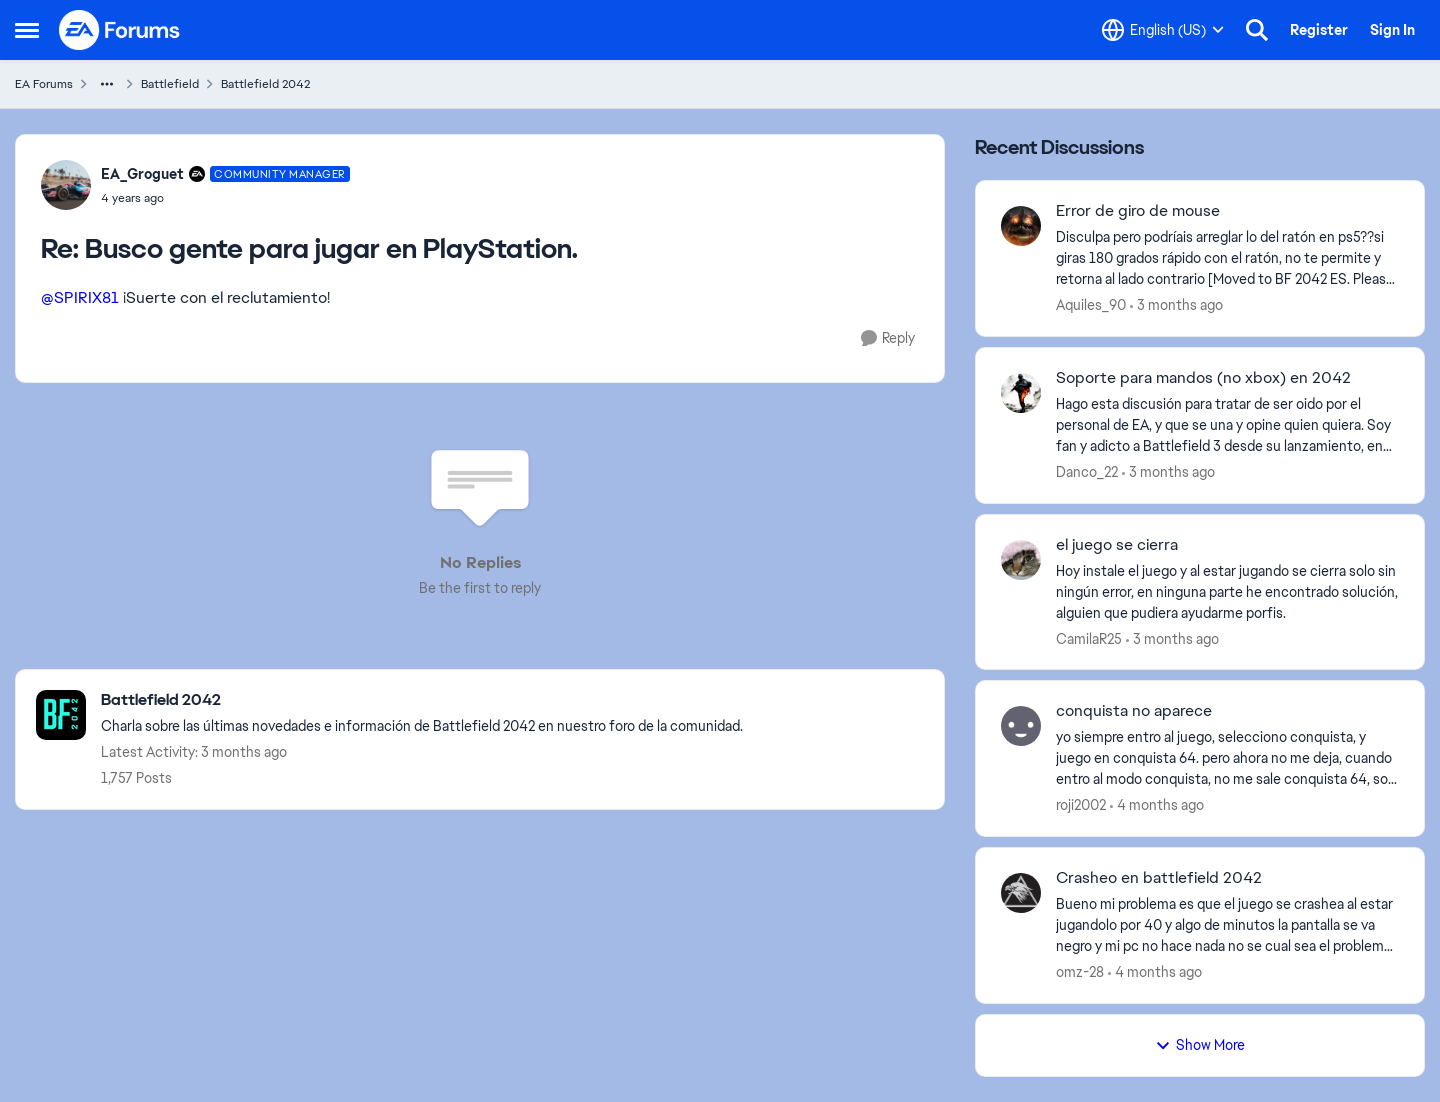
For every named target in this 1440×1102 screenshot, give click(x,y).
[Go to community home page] (120, 30)
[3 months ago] (1176, 305)
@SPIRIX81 (80, 297)
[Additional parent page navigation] (107, 84)
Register (1319, 30)
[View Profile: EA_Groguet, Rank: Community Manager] (66, 185)
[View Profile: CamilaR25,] (1021, 560)
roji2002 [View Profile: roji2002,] (1081, 805)
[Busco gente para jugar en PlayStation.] (225, 198)
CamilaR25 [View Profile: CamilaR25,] (1089, 638)
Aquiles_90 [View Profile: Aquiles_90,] (1091, 305)
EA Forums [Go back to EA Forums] (44, 84)
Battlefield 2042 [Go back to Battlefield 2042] (265, 84)
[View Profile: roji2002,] (1021, 726)
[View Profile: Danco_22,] (1021, 393)
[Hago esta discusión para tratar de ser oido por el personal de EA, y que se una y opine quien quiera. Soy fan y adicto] (1227, 425)
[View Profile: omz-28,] (1021, 893)
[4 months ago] (1157, 805)
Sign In (1392, 30)
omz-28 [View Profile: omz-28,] (1080, 972)
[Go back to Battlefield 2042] (422, 700)
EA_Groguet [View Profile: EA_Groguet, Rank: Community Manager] (142, 174)
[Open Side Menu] (27, 30)
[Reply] (888, 338)
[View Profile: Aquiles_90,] (1021, 226)
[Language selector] (1163, 30)
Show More (1200, 1045)
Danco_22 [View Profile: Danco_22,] (1087, 472)
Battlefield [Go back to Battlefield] (170, 84)
